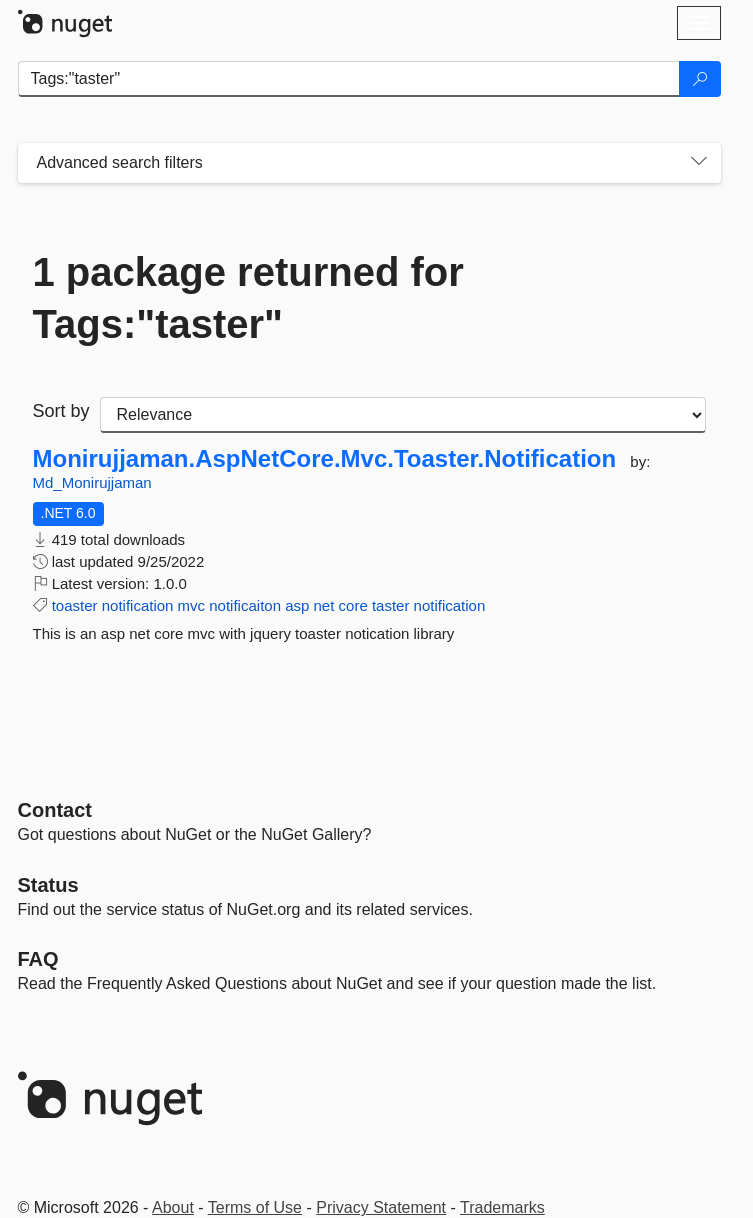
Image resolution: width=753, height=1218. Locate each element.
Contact (55, 810)
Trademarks (502, 1207)
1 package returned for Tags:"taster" (248, 298)
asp (297, 605)
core (353, 605)
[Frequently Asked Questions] (38, 959)
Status (48, 885)
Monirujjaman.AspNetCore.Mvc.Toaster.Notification (325, 459)
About (173, 1207)
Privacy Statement (381, 1207)
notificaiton (245, 605)
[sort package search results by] (403, 415)
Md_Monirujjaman (92, 482)
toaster (75, 605)
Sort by (61, 411)
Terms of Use (255, 1207)
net (324, 605)
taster (391, 605)
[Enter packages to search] (349, 79)
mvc (192, 605)
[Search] (700, 79)
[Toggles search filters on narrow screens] (699, 163)
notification (138, 605)
